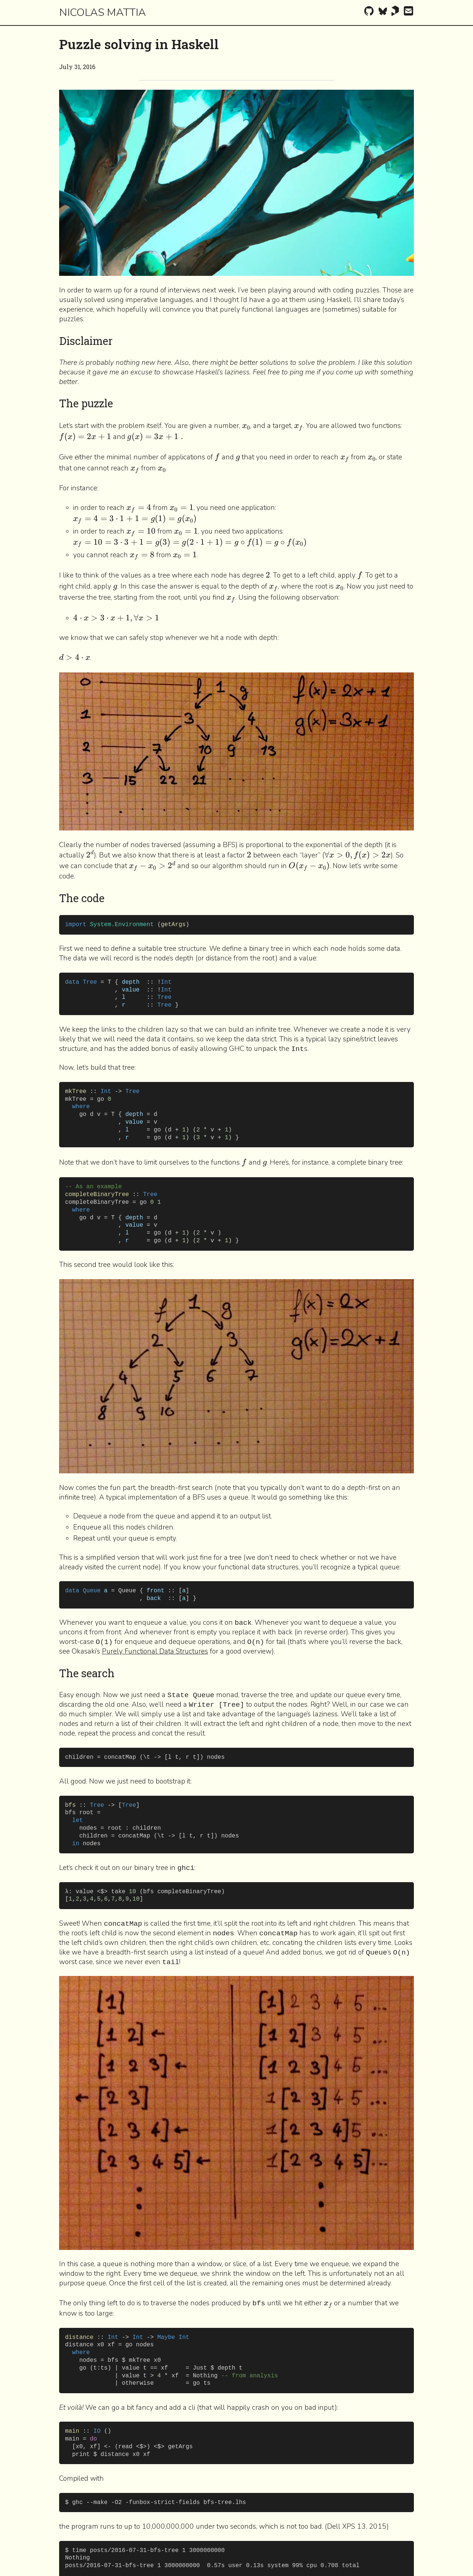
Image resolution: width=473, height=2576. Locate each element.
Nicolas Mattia (102, 12)
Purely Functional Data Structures (155, 1651)
